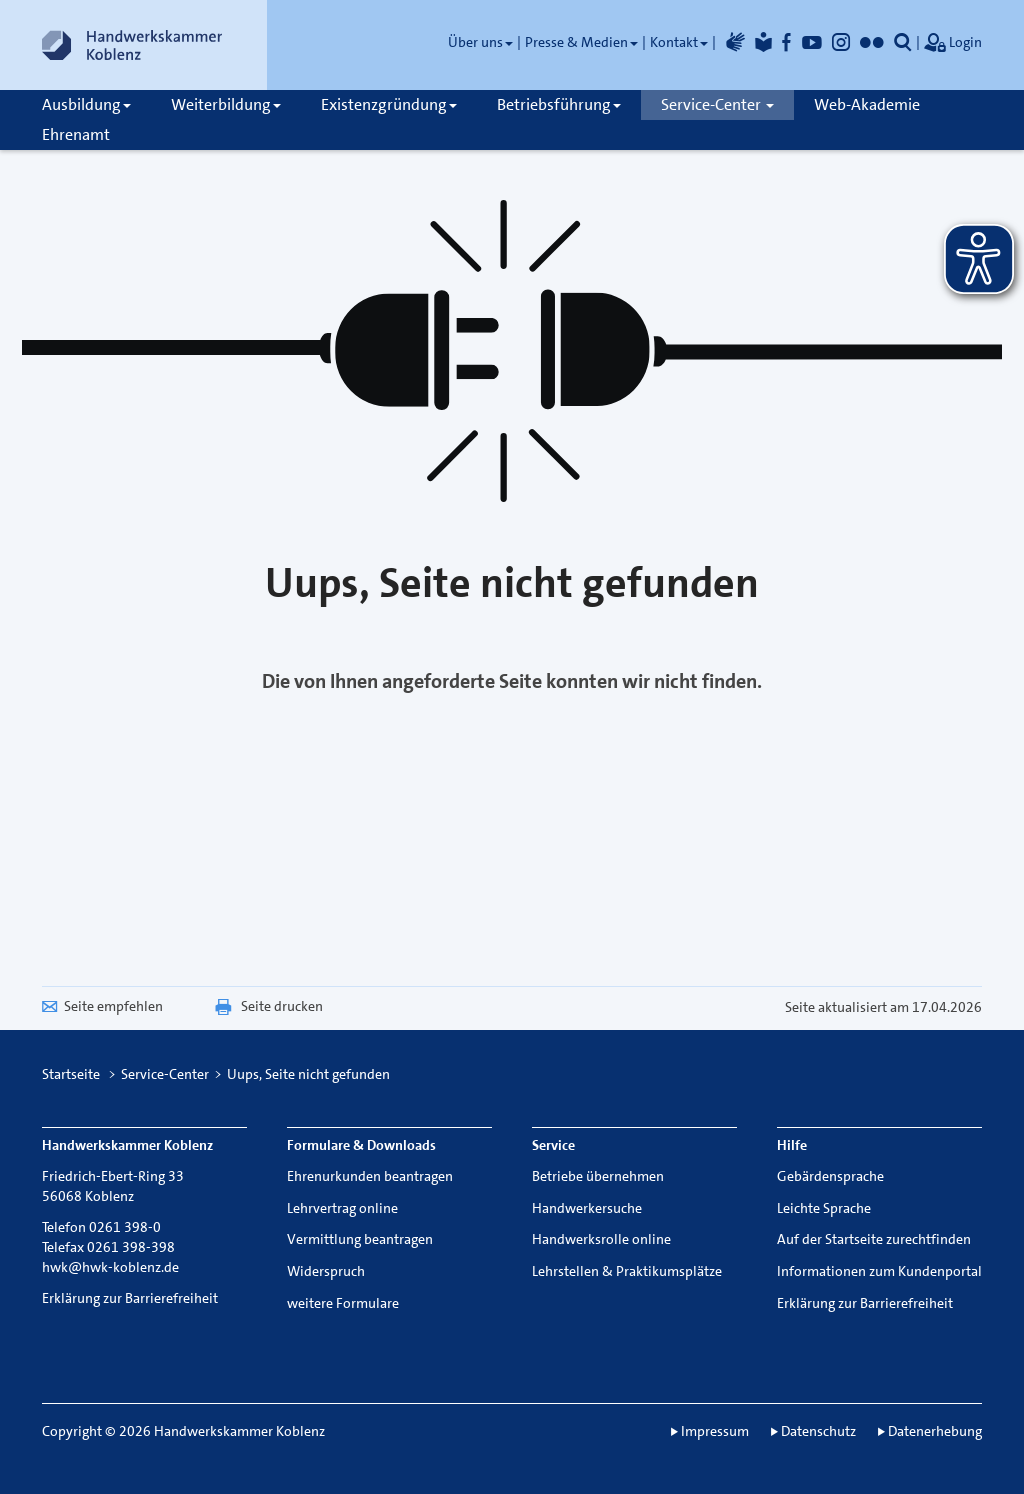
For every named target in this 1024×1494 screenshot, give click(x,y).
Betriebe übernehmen (598, 1176)
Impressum (715, 1431)
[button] (903, 42)
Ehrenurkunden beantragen (370, 1176)
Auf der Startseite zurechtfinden (874, 1239)
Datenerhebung (935, 1431)
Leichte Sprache (824, 1208)
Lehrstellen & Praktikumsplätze (627, 1271)
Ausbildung (86, 104)
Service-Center (717, 104)
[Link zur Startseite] (132, 45)
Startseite (71, 1074)
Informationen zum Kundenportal (879, 1271)
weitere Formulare (343, 1303)
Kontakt (679, 42)
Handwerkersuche (587, 1208)
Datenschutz (818, 1431)
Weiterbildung (226, 104)
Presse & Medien (581, 42)
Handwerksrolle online (601, 1239)
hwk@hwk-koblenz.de (110, 1267)
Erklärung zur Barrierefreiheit (130, 1298)
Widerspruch (326, 1271)
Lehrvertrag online (342, 1208)
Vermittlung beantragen (360, 1239)
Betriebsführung (559, 104)
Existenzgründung (389, 104)
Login (953, 44)
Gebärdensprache (830, 1176)
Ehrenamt (76, 134)
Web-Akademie (867, 104)
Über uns (480, 42)
